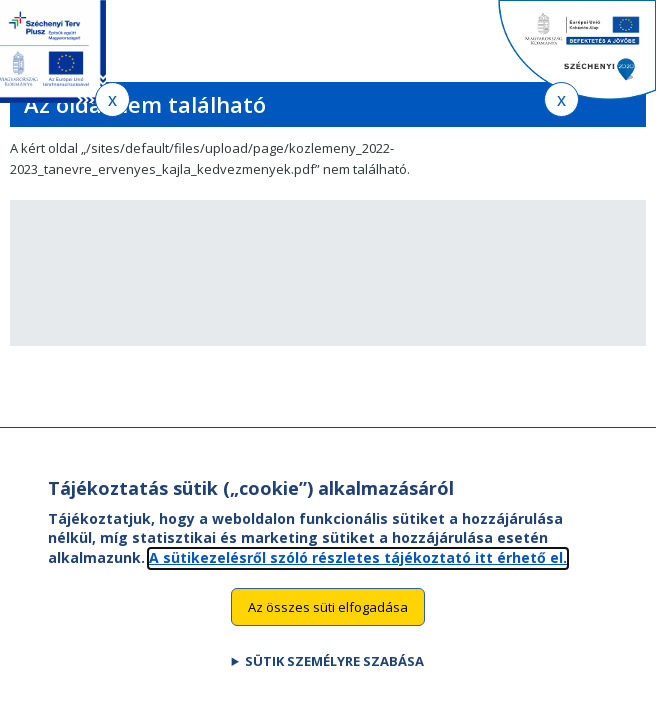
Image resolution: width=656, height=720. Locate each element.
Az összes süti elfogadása (328, 626)
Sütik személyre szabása (334, 681)
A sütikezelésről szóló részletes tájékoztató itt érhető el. (358, 577)
